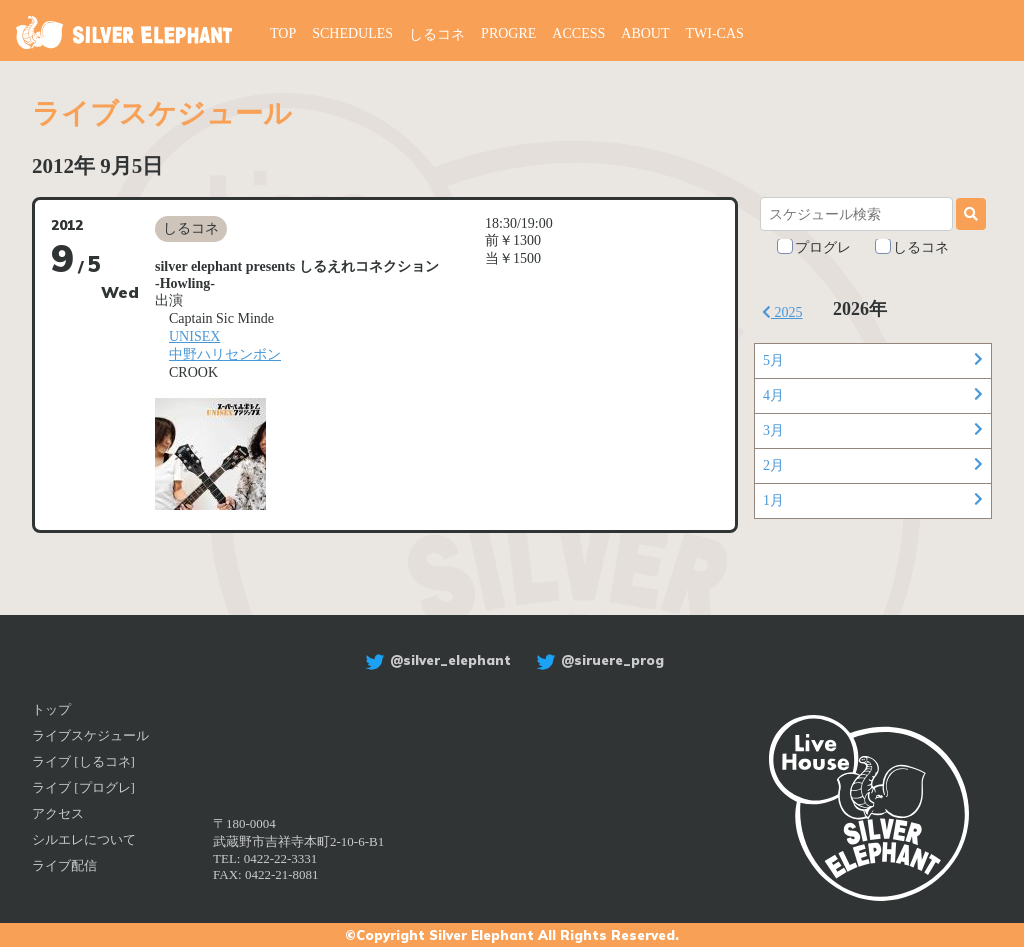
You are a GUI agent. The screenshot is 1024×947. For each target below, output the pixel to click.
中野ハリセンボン (225, 354)
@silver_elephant (435, 660)
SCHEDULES (352, 33)
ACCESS (578, 33)
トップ (51, 709)
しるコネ (437, 34)
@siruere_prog (597, 660)
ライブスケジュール (90, 735)
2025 (782, 312)
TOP (283, 33)
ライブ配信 (64, 865)
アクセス (58, 813)
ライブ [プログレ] (83, 787)
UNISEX (194, 336)
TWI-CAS (715, 33)
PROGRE (508, 33)
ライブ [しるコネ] (83, 761)
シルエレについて (84, 839)
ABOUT (645, 33)
